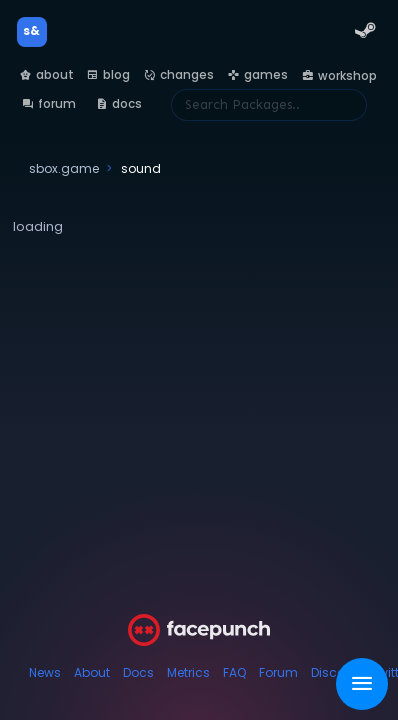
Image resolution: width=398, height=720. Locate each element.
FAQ (234, 672)
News (45, 672)
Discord (334, 672)
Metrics (188, 672)
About (92, 672)
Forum (278, 672)
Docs (138, 672)
